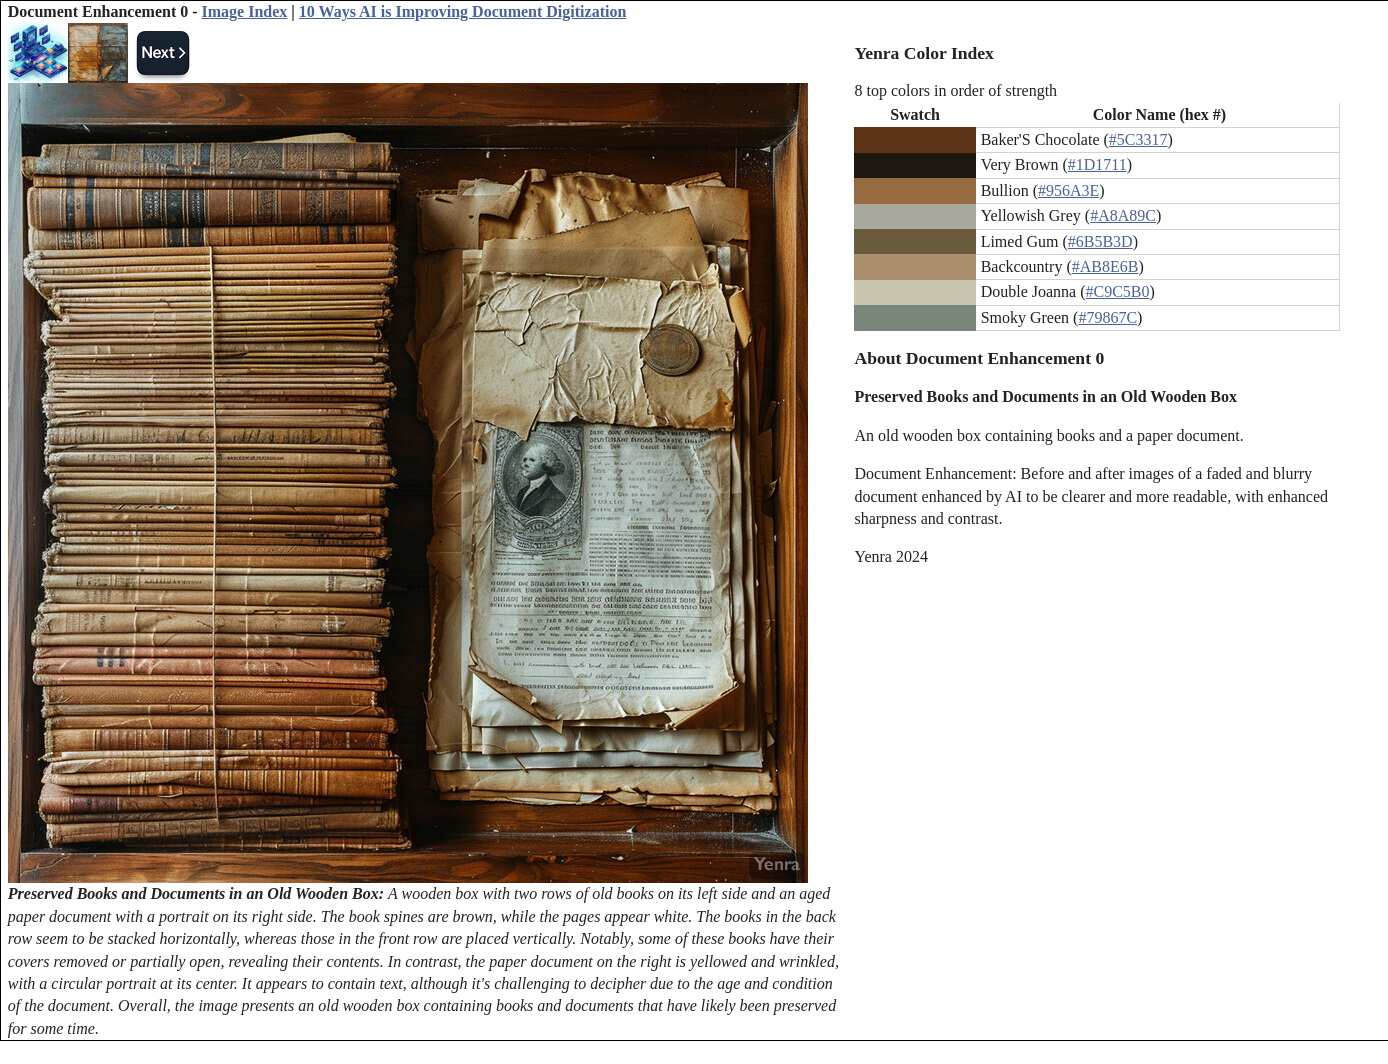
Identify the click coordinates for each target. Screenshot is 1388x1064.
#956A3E (1068, 190)
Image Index (245, 11)
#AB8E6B (1105, 266)
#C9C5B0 (1118, 291)
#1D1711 (1097, 164)
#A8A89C (1123, 215)
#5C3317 (1138, 139)
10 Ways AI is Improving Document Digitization (462, 11)
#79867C (1107, 317)
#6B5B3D (1100, 241)
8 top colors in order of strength (955, 90)
